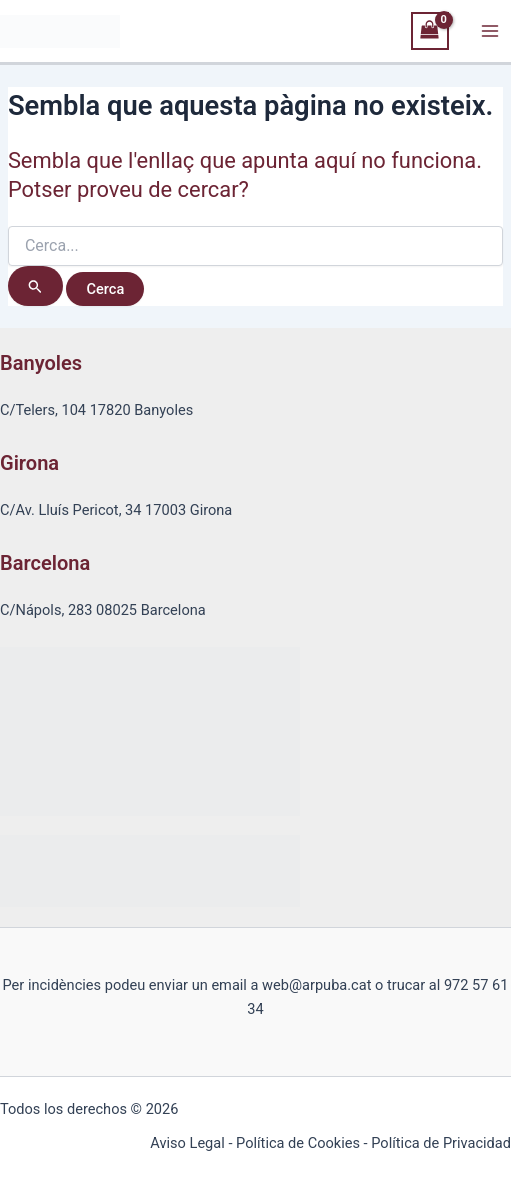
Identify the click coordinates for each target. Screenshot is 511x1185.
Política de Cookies (298, 1143)
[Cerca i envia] (35, 286)
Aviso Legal (187, 1143)
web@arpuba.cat (316, 985)
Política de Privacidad (441, 1143)
